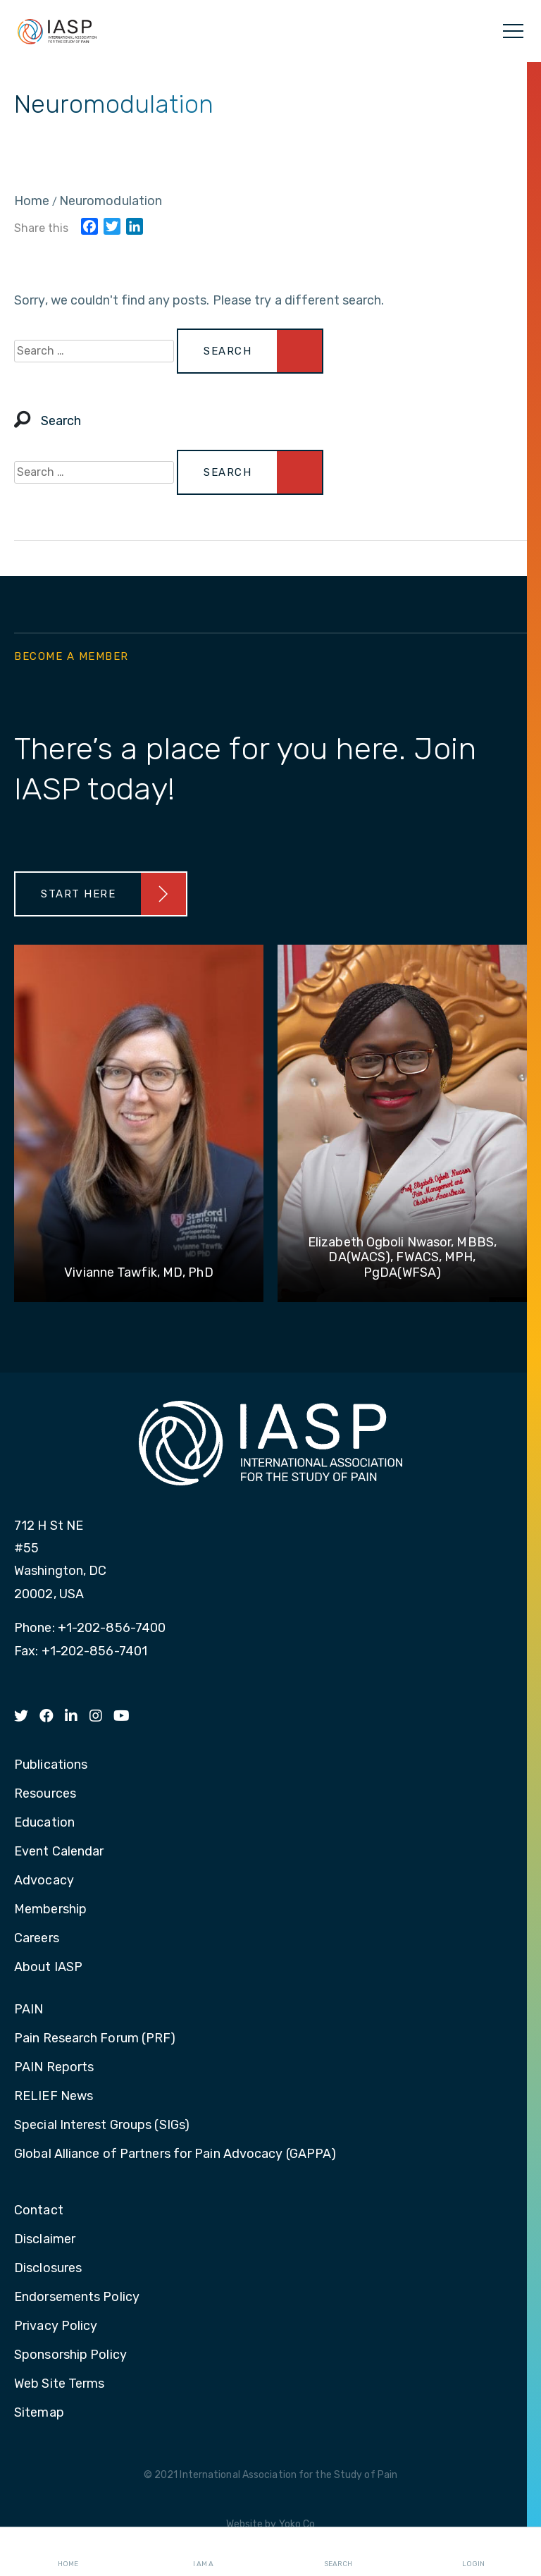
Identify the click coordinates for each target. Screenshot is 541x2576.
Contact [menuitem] (38, 2211)
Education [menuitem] (44, 1823)
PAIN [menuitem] (28, 2010)
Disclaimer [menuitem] (44, 2240)
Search (338, 2552)
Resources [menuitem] (45, 1794)
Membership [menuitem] (50, 1910)
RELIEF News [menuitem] (53, 2097)
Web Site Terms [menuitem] (59, 2384)
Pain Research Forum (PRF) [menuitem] (95, 2039)
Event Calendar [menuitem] (59, 1852)
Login (473, 2552)
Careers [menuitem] (36, 1939)
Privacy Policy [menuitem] (55, 2326)
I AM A (203, 2552)
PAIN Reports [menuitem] (54, 2068)
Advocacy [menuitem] (44, 1881)
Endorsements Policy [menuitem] (76, 2297)
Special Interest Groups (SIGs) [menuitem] (101, 2125)
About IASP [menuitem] (48, 1968)
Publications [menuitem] (50, 1765)
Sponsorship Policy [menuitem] (70, 2355)
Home (68, 2552)
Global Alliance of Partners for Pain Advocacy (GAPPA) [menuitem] (175, 2154)
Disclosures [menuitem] (48, 2269)
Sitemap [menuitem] (39, 2413)
